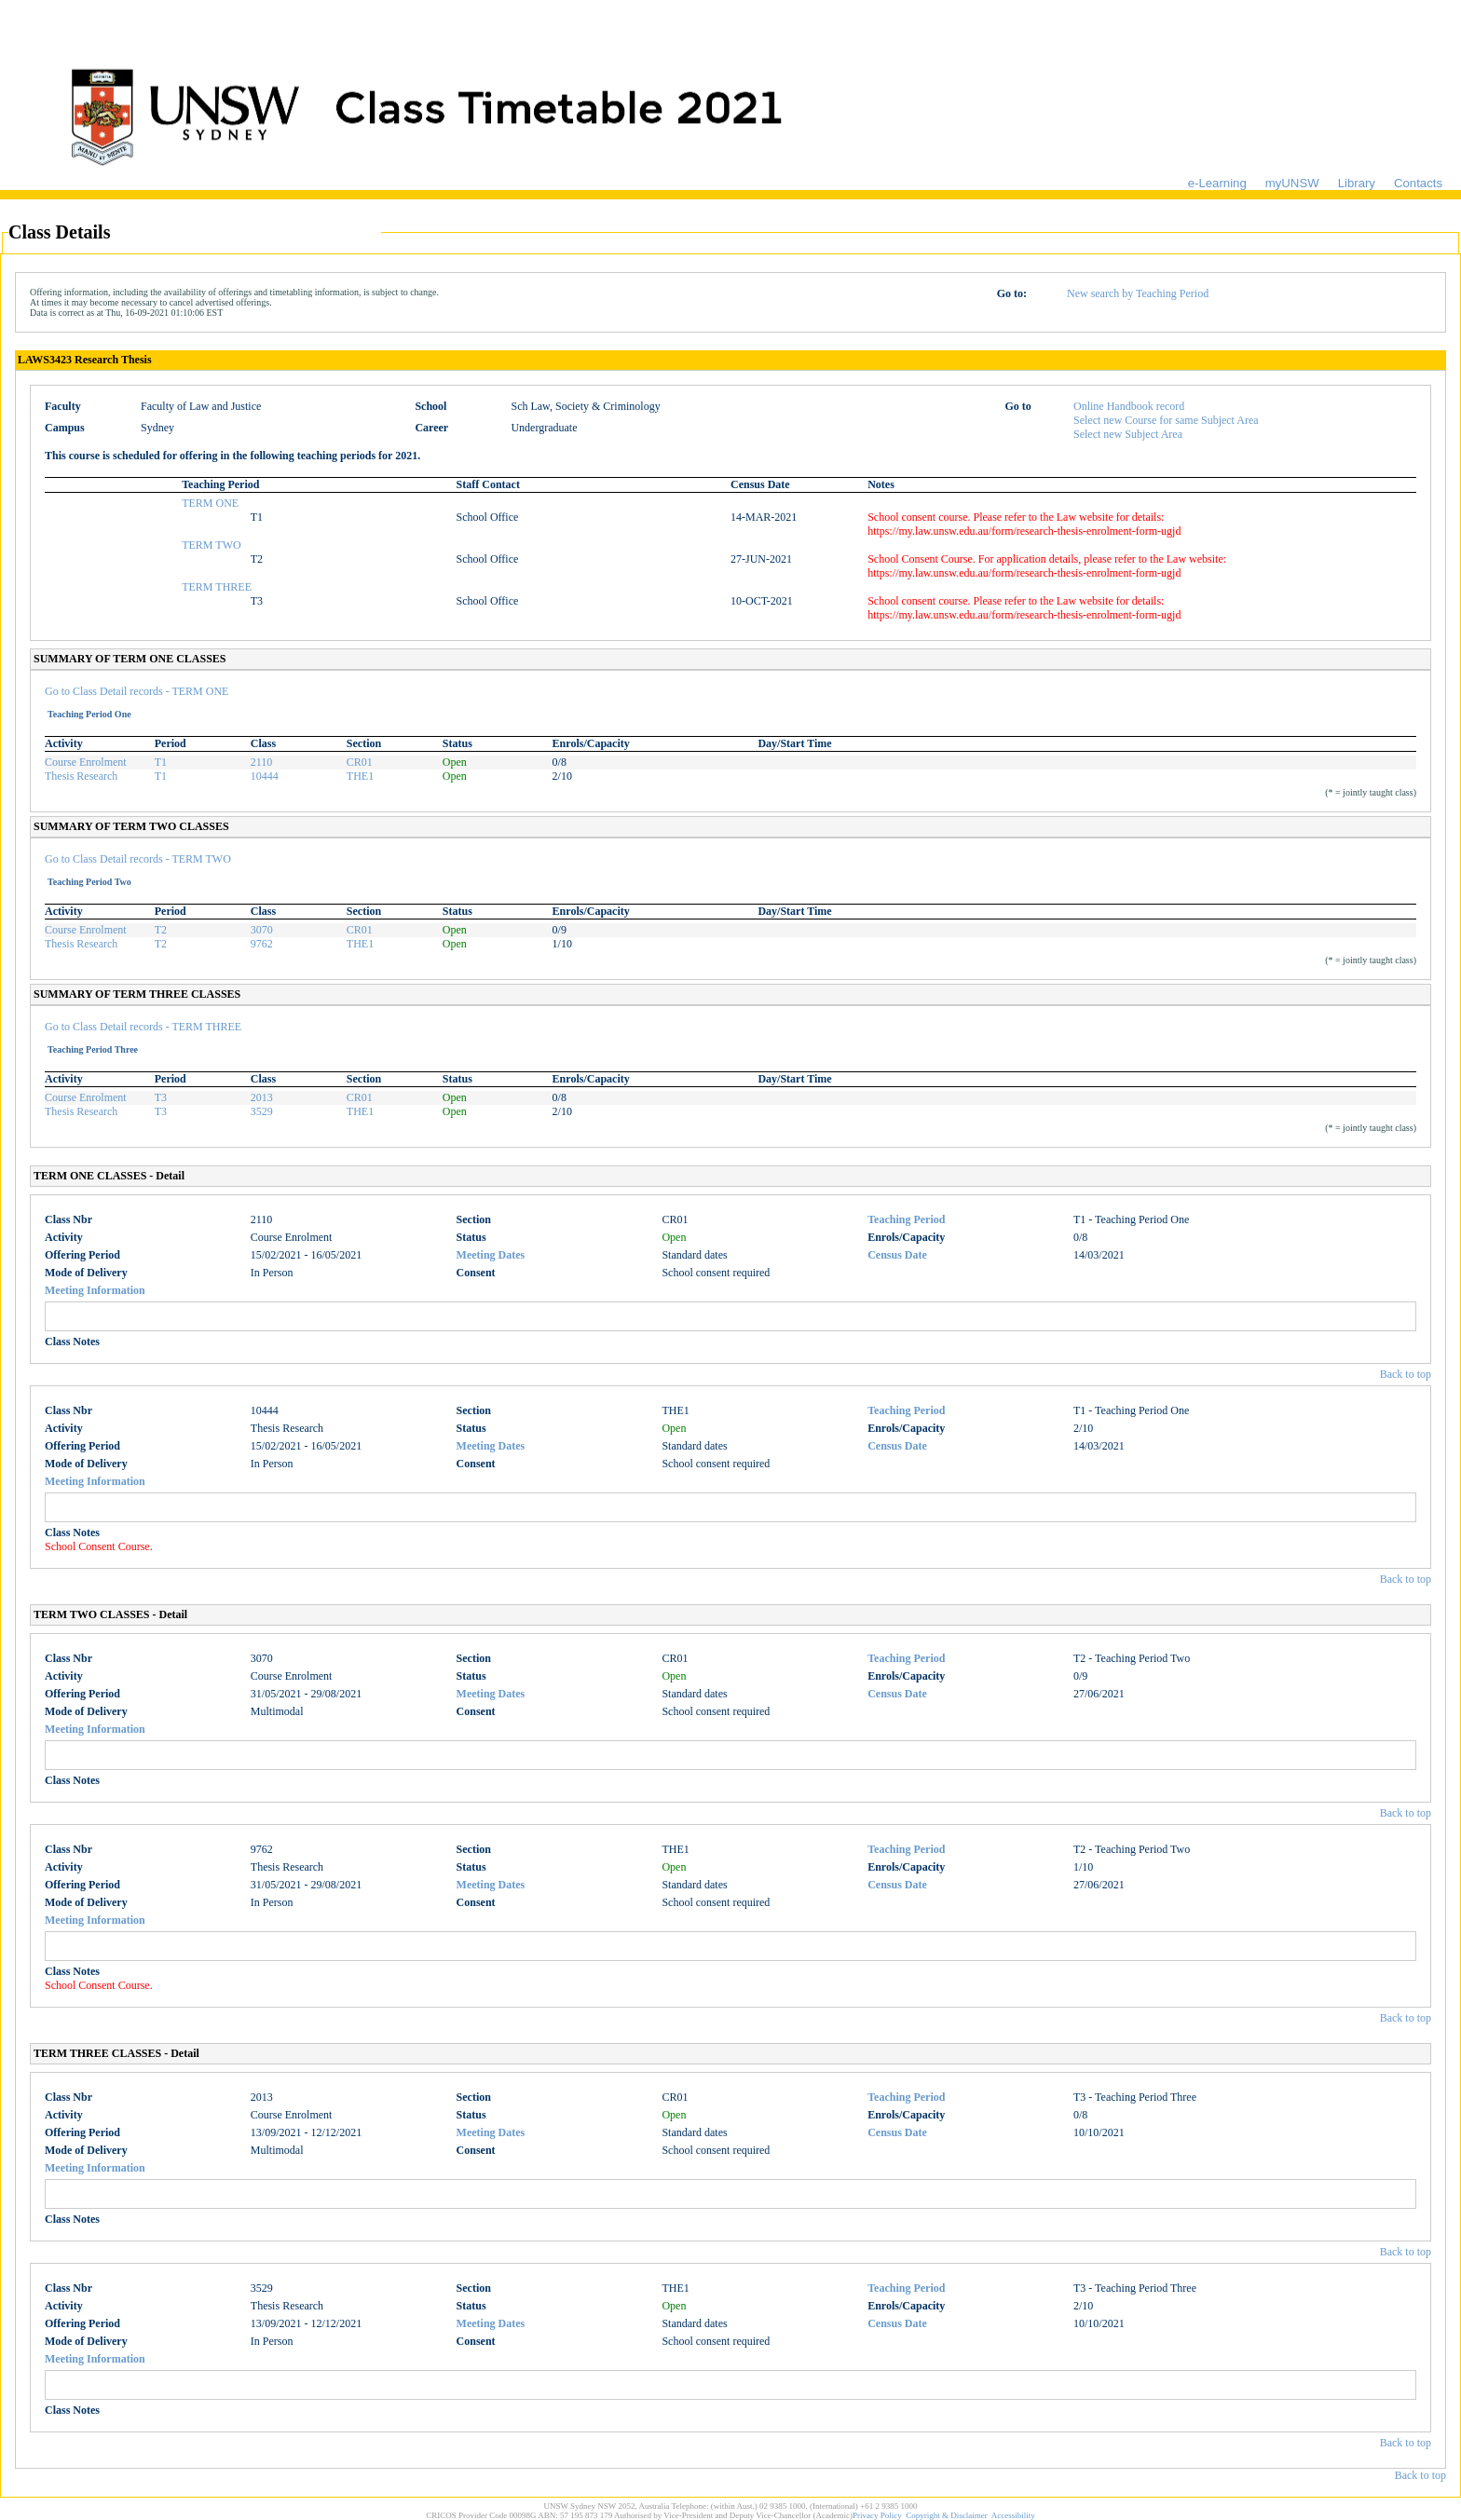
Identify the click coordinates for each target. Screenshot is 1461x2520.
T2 (161, 929)
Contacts (1418, 183)
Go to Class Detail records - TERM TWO (138, 858)
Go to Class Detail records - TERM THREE (143, 1026)
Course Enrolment (86, 762)
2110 (262, 762)
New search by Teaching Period (1137, 293)
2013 (262, 1097)
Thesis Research (81, 776)
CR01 (360, 762)
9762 (262, 943)
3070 (262, 929)
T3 (161, 1097)
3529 (262, 1111)
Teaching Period (906, 1219)
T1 (161, 762)
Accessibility (1013, 2515)
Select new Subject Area (1127, 434)
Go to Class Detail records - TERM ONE (136, 691)
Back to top (1405, 1374)
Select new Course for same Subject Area (1166, 420)
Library (1356, 183)
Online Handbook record (1128, 406)
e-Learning (1217, 183)
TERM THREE (217, 586)
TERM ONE (210, 503)
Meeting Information (95, 1290)
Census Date (897, 1254)
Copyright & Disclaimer (947, 2515)
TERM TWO (211, 545)
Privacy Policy (877, 2515)
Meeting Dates (491, 1254)
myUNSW (1292, 183)
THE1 (360, 776)
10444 (265, 776)
